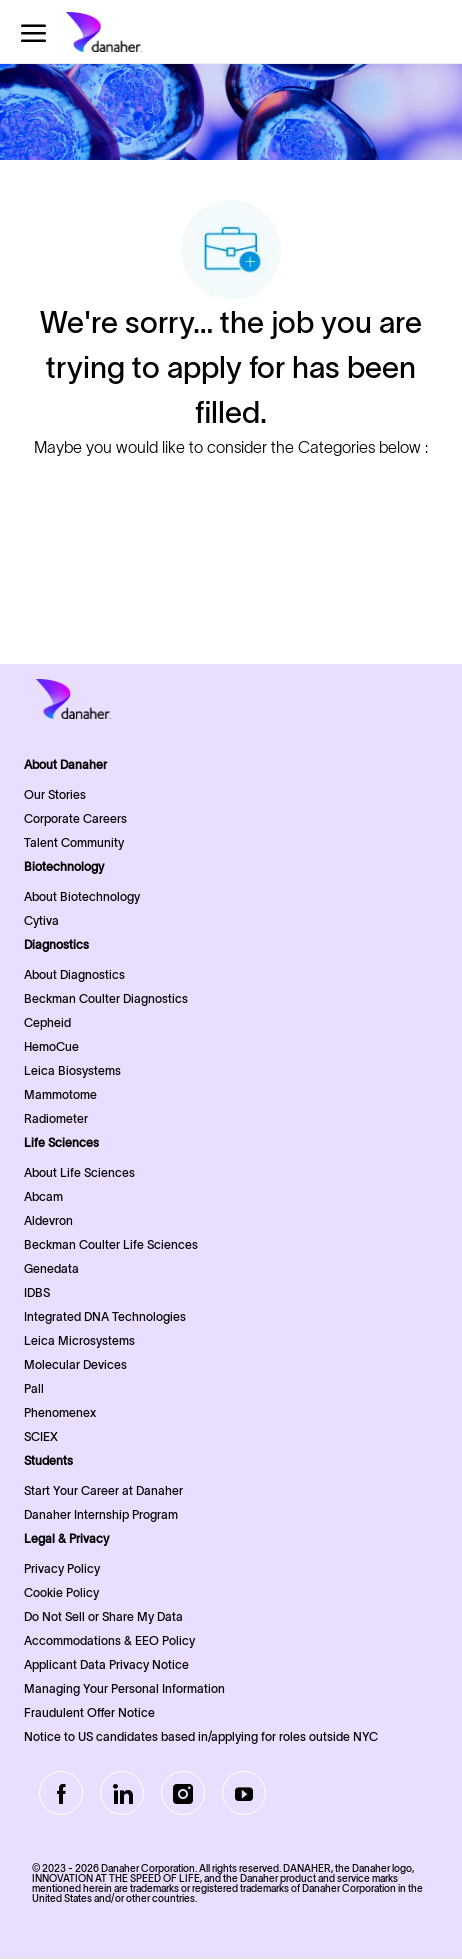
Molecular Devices (75, 1364)
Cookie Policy (61, 1592)
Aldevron (48, 1220)
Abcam (43, 1196)
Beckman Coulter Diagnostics (106, 998)
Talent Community (74, 842)
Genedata (51, 1268)
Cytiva (41, 920)
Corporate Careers (75, 818)
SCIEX (41, 1436)
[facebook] (61, 1793)
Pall (34, 1388)
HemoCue (51, 1046)
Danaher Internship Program (101, 1514)
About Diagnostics (74, 974)
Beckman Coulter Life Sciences (111, 1244)
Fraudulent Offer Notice (89, 1712)
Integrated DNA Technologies (105, 1316)
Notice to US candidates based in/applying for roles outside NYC (201, 1736)
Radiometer (56, 1118)
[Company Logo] (136, 32)
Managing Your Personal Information (124, 1688)
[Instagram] (183, 1793)
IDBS (37, 1292)
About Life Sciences (79, 1172)
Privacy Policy (62, 1568)
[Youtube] (244, 1793)
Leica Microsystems (79, 1340)
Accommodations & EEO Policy (109, 1640)
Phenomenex (60, 1412)
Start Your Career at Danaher (103, 1490)
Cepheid (47, 1022)
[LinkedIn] (122, 1793)
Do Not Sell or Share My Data (103, 1616)
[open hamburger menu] (33, 32)
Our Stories (55, 794)
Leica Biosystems (72, 1070)
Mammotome (60, 1094)
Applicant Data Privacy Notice (106, 1664)
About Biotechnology (82, 896)
